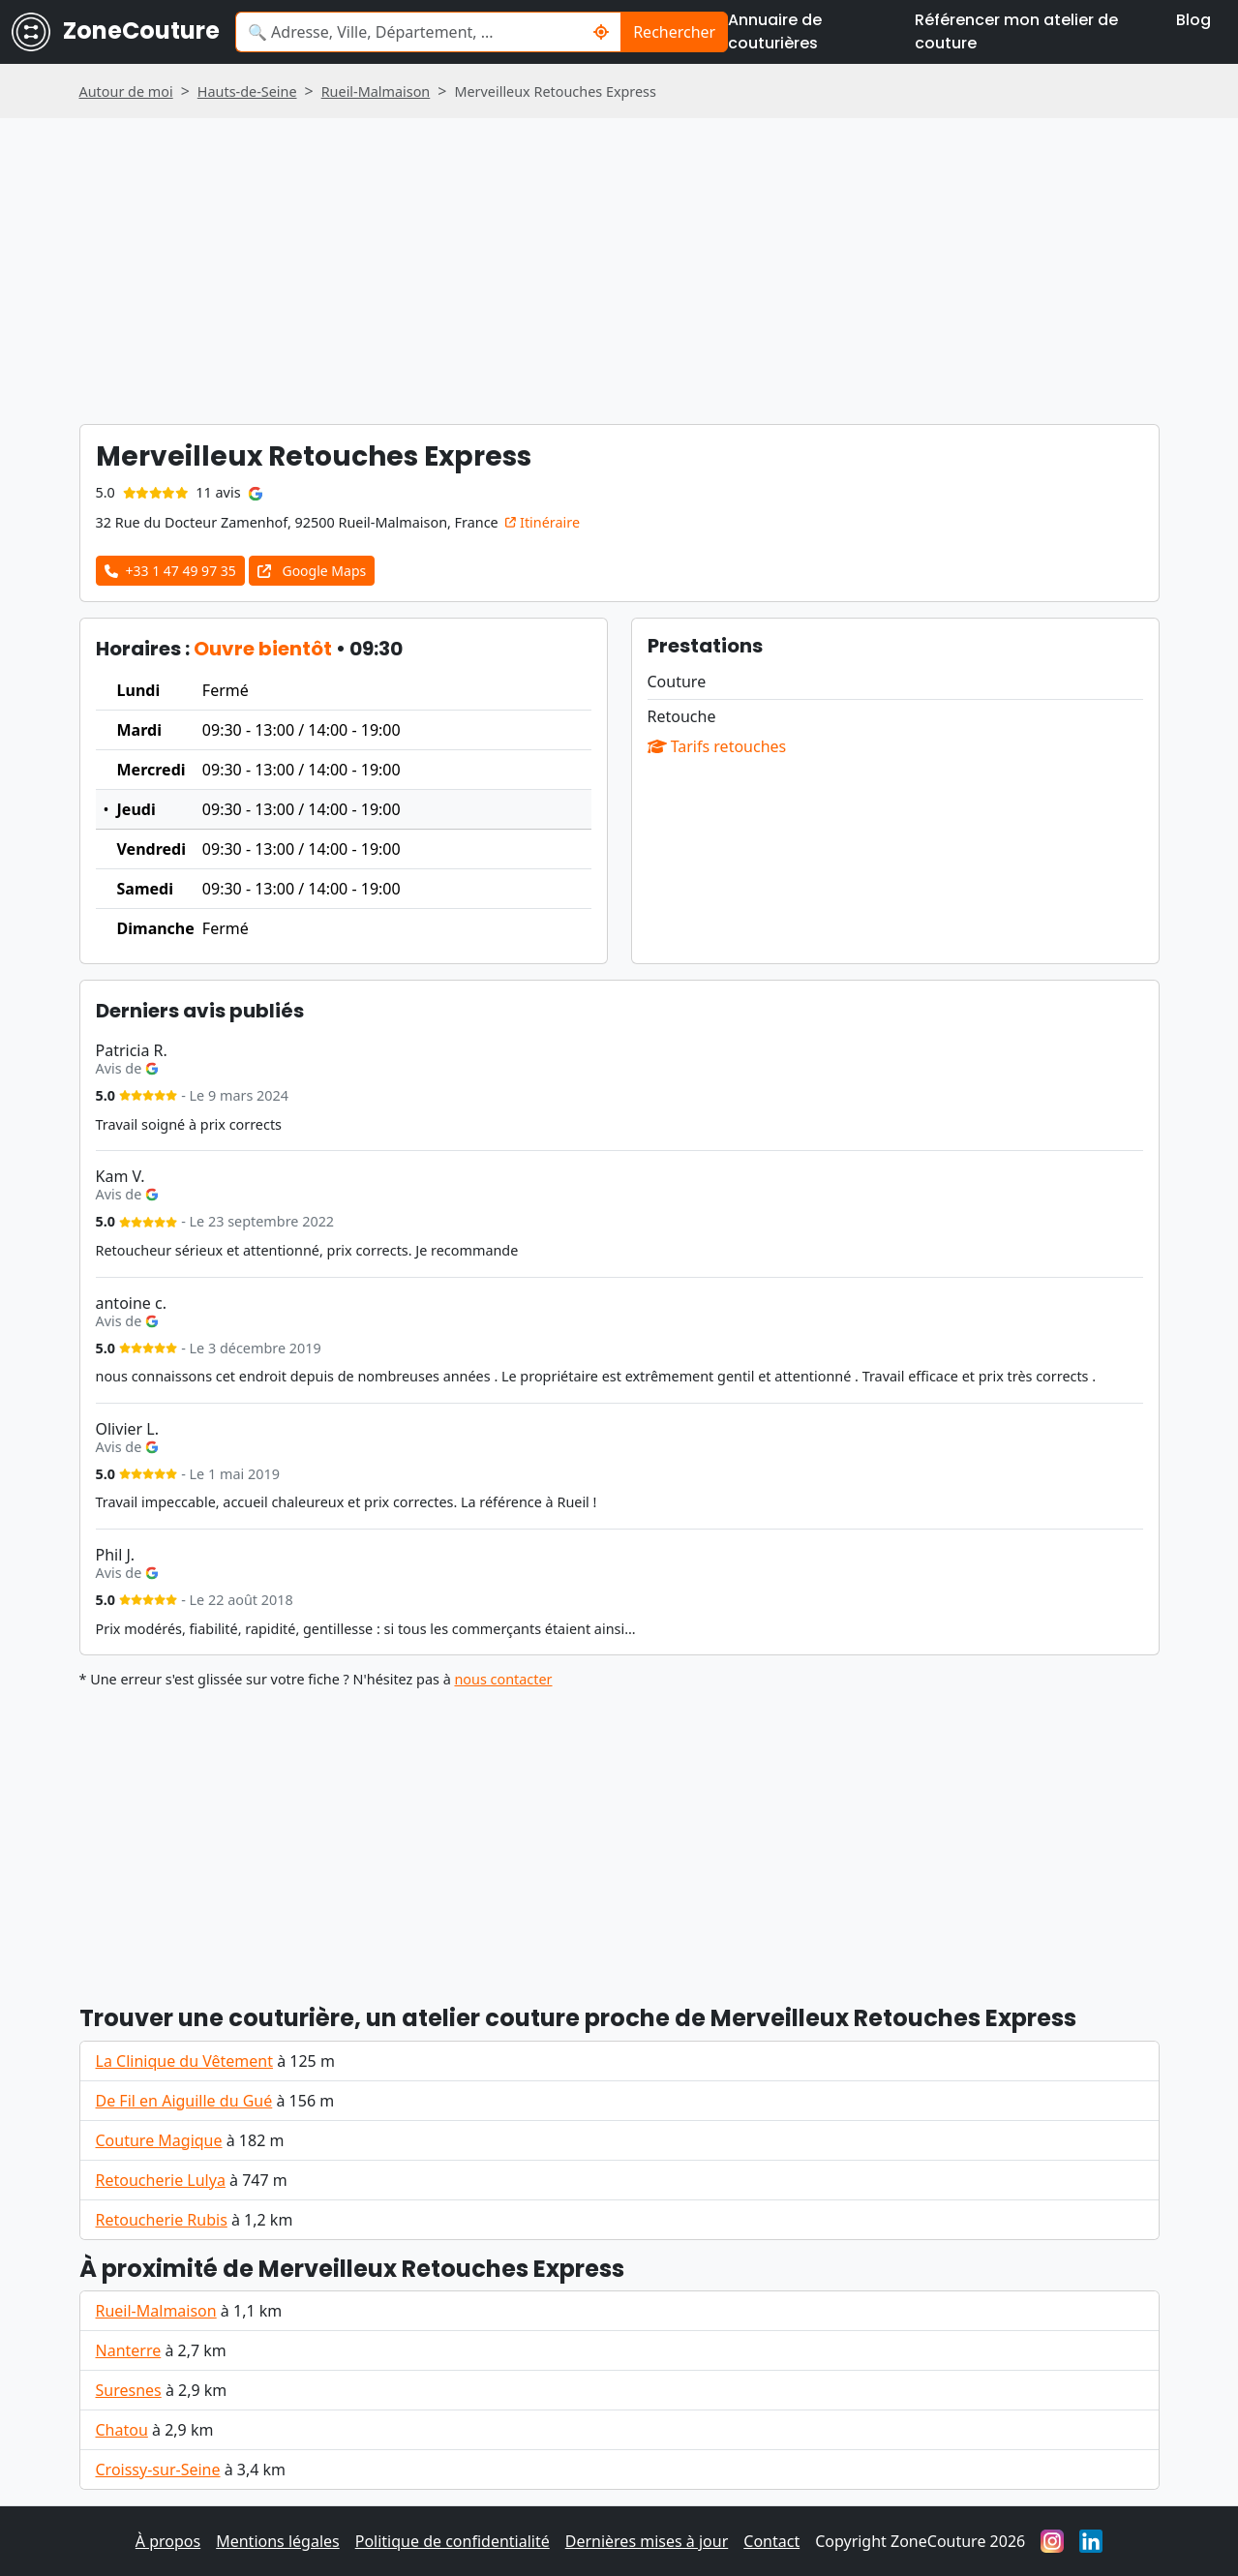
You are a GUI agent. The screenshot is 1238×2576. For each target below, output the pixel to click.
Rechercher (674, 32)
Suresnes (129, 2390)
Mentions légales (278, 2541)
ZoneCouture (116, 32)
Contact (771, 2541)
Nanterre (129, 2350)
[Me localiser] (601, 32)
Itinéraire (542, 522)
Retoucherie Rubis (161, 2219)
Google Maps (311, 570)
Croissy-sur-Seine (158, 2469)
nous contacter (503, 1679)
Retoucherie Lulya (161, 2180)
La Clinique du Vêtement (184, 2061)
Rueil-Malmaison (156, 2310)
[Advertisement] (619, 1838)
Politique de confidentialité (452, 2541)
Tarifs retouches (717, 746)
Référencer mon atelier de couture (1016, 31)
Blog (1193, 20)
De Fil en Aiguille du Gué (184, 2100)
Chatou (122, 2429)
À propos (168, 2541)
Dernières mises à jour (647, 2541)
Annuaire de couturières (775, 31)
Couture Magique (159, 2140)
